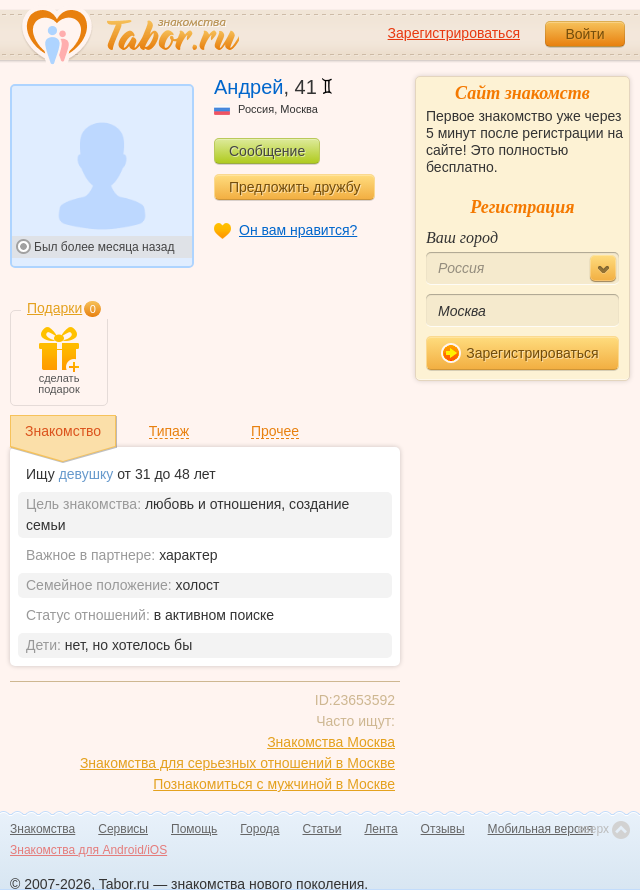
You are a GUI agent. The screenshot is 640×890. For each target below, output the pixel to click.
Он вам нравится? (298, 230)
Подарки (54, 308)
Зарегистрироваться (454, 33)
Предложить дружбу (294, 187)
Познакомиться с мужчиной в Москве (274, 784)
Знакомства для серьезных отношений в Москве (237, 763)
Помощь (194, 829)
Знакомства (42, 829)
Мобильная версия (541, 829)
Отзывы (443, 829)
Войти (584, 34)
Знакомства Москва (331, 742)
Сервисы (123, 829)
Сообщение (267, 151)
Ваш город (462, 237)
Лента (380, 829)
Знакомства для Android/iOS (88, 850)
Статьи (322, 829)
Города (259, 829)
